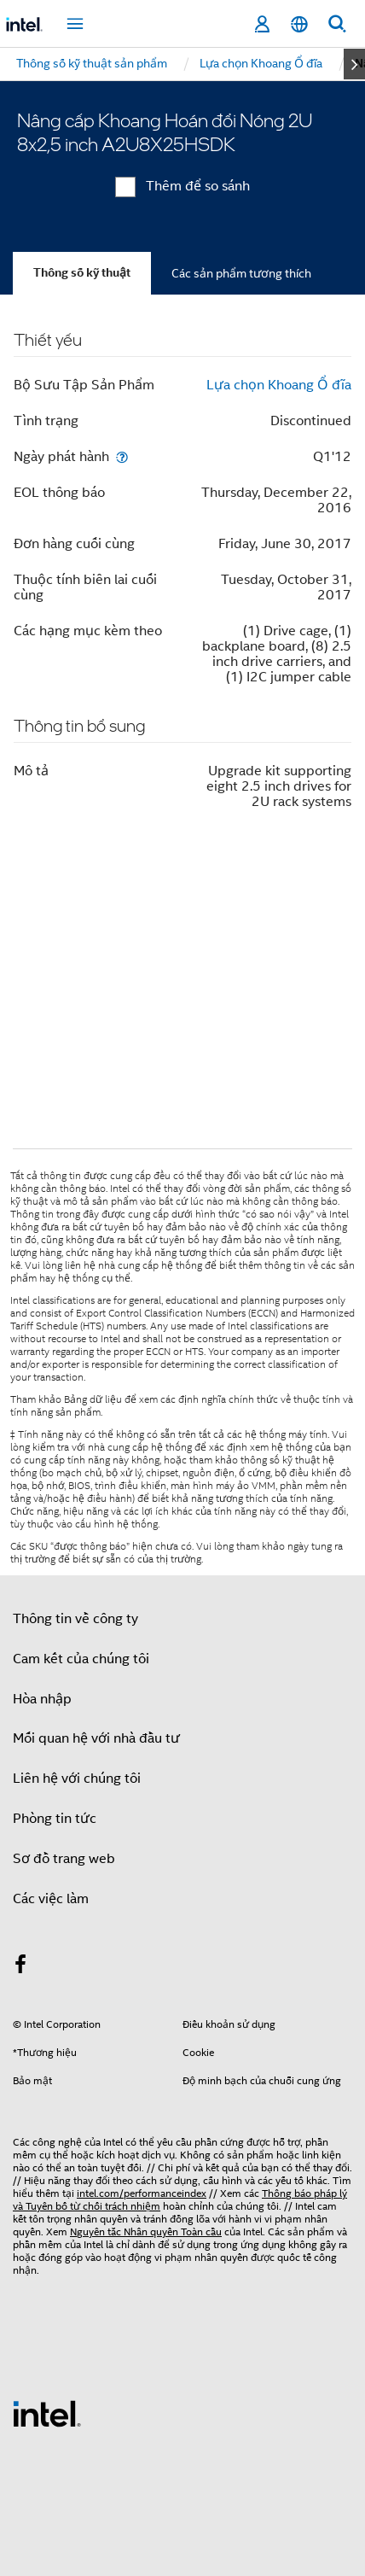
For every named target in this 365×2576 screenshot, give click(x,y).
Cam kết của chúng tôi (81, 1659)
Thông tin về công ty (75, 1618)
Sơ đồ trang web (64, 1858)
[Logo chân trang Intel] (47, 2412)
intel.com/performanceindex (141, 2193)
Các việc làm (51, 1898)
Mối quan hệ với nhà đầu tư (96, 1738)
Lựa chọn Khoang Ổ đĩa (278, 385)
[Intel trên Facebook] (20, 1967)
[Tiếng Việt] (299, 24)
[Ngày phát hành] (122, 456)
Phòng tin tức (54, 1818)
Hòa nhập (42, 1699)
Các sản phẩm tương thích (241, 273)
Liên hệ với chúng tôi (77, 1778)
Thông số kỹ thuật (81, 273)
